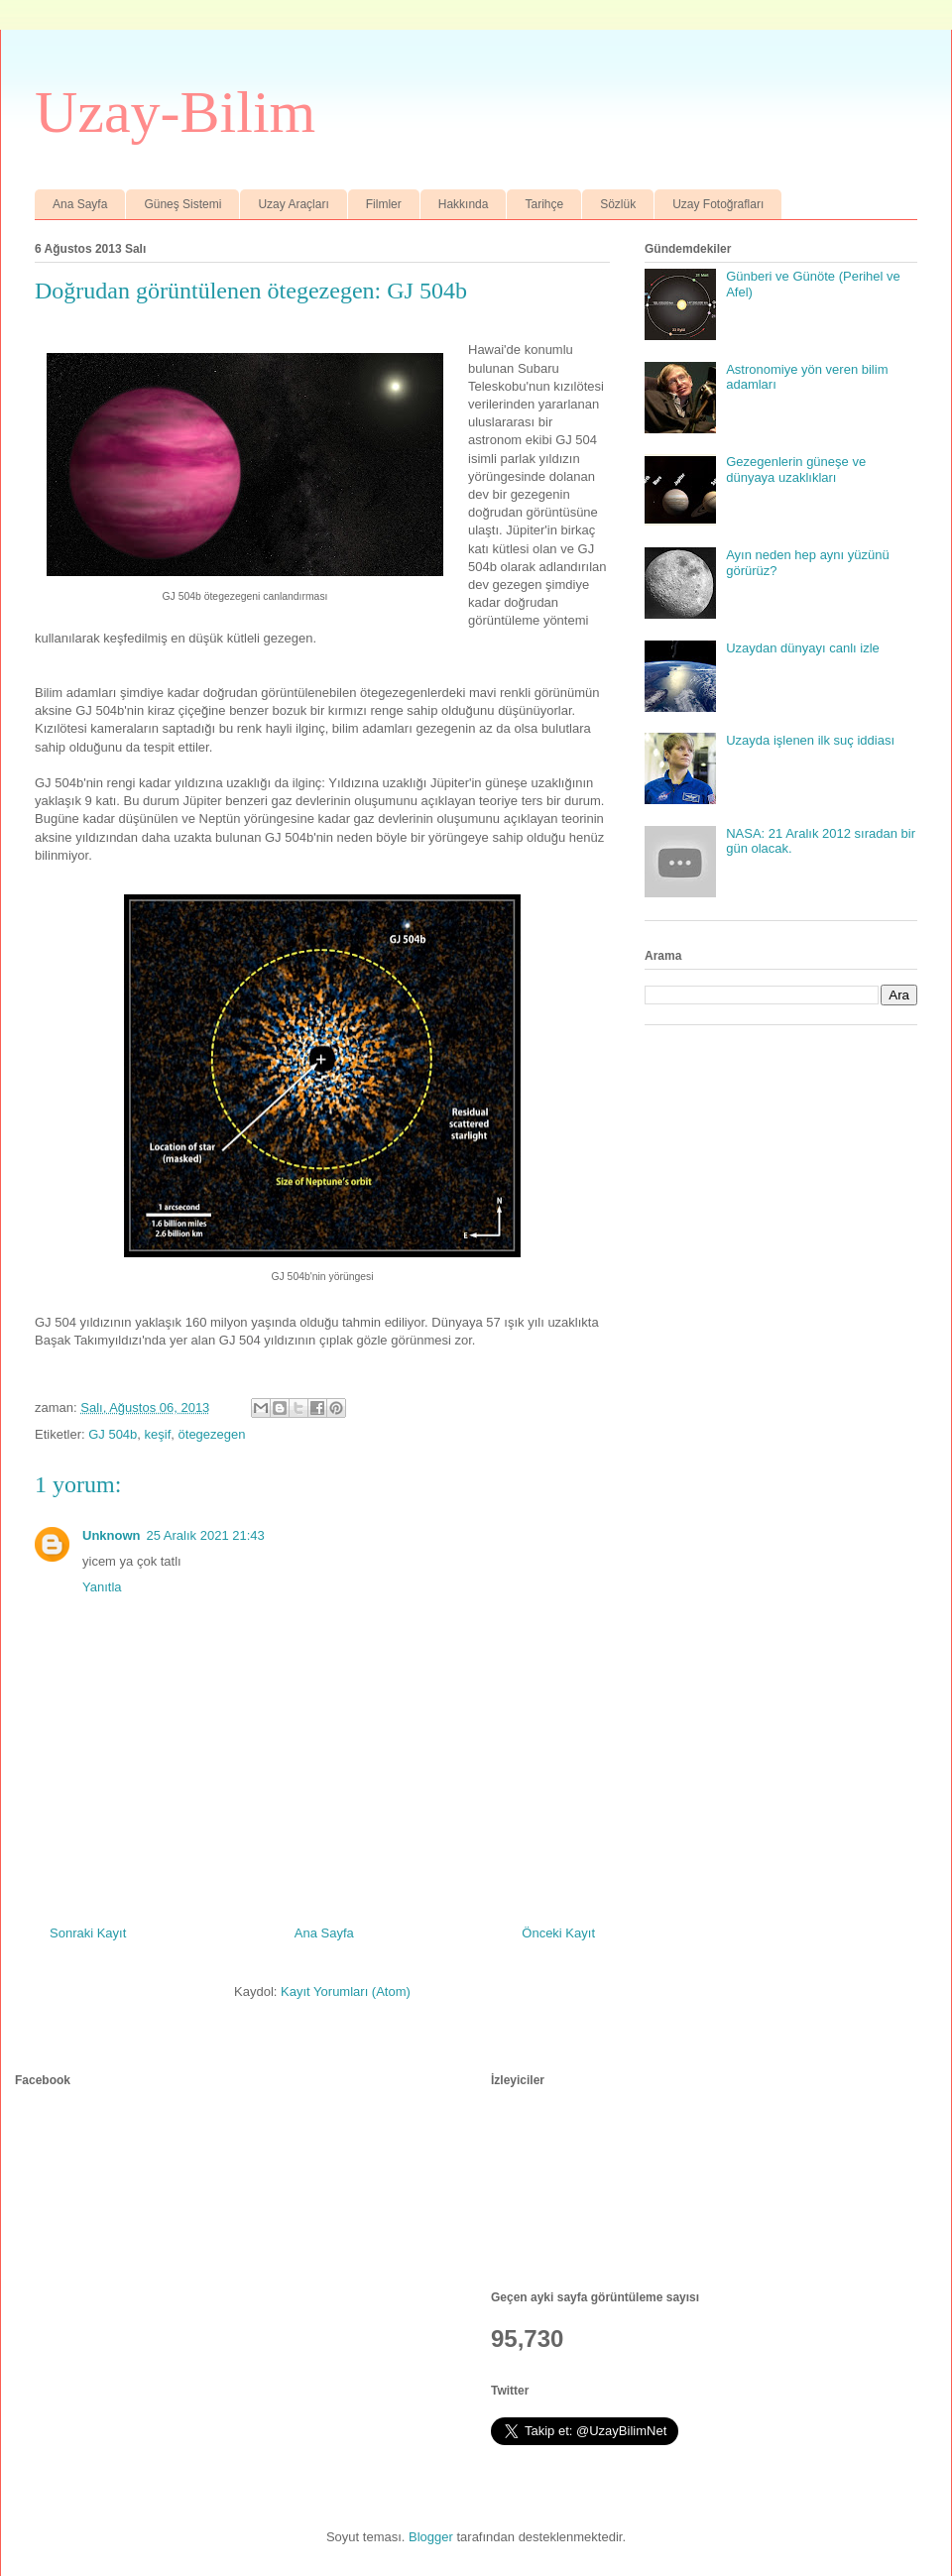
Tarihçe (544, 204)
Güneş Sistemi (182, 204)
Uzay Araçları (293, 204)
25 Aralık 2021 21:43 (206, 1535)
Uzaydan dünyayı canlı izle (803, 648)
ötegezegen (212, 1434)
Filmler (384, 204)
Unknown (111, 1535)
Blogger (431, 2536)
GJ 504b (112, 1434)
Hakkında (463, 204)
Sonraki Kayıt (88, 1933)
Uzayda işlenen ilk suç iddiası (810, 740)
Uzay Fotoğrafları (718, 204)
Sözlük (618, 204)
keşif (158, 1434)
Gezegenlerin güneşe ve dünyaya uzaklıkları (796, 469)
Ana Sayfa (80, 204)
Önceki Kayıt (558, 1933)
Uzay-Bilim (175, 112)
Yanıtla (102, 1587)
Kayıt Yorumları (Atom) (346, 1991)
